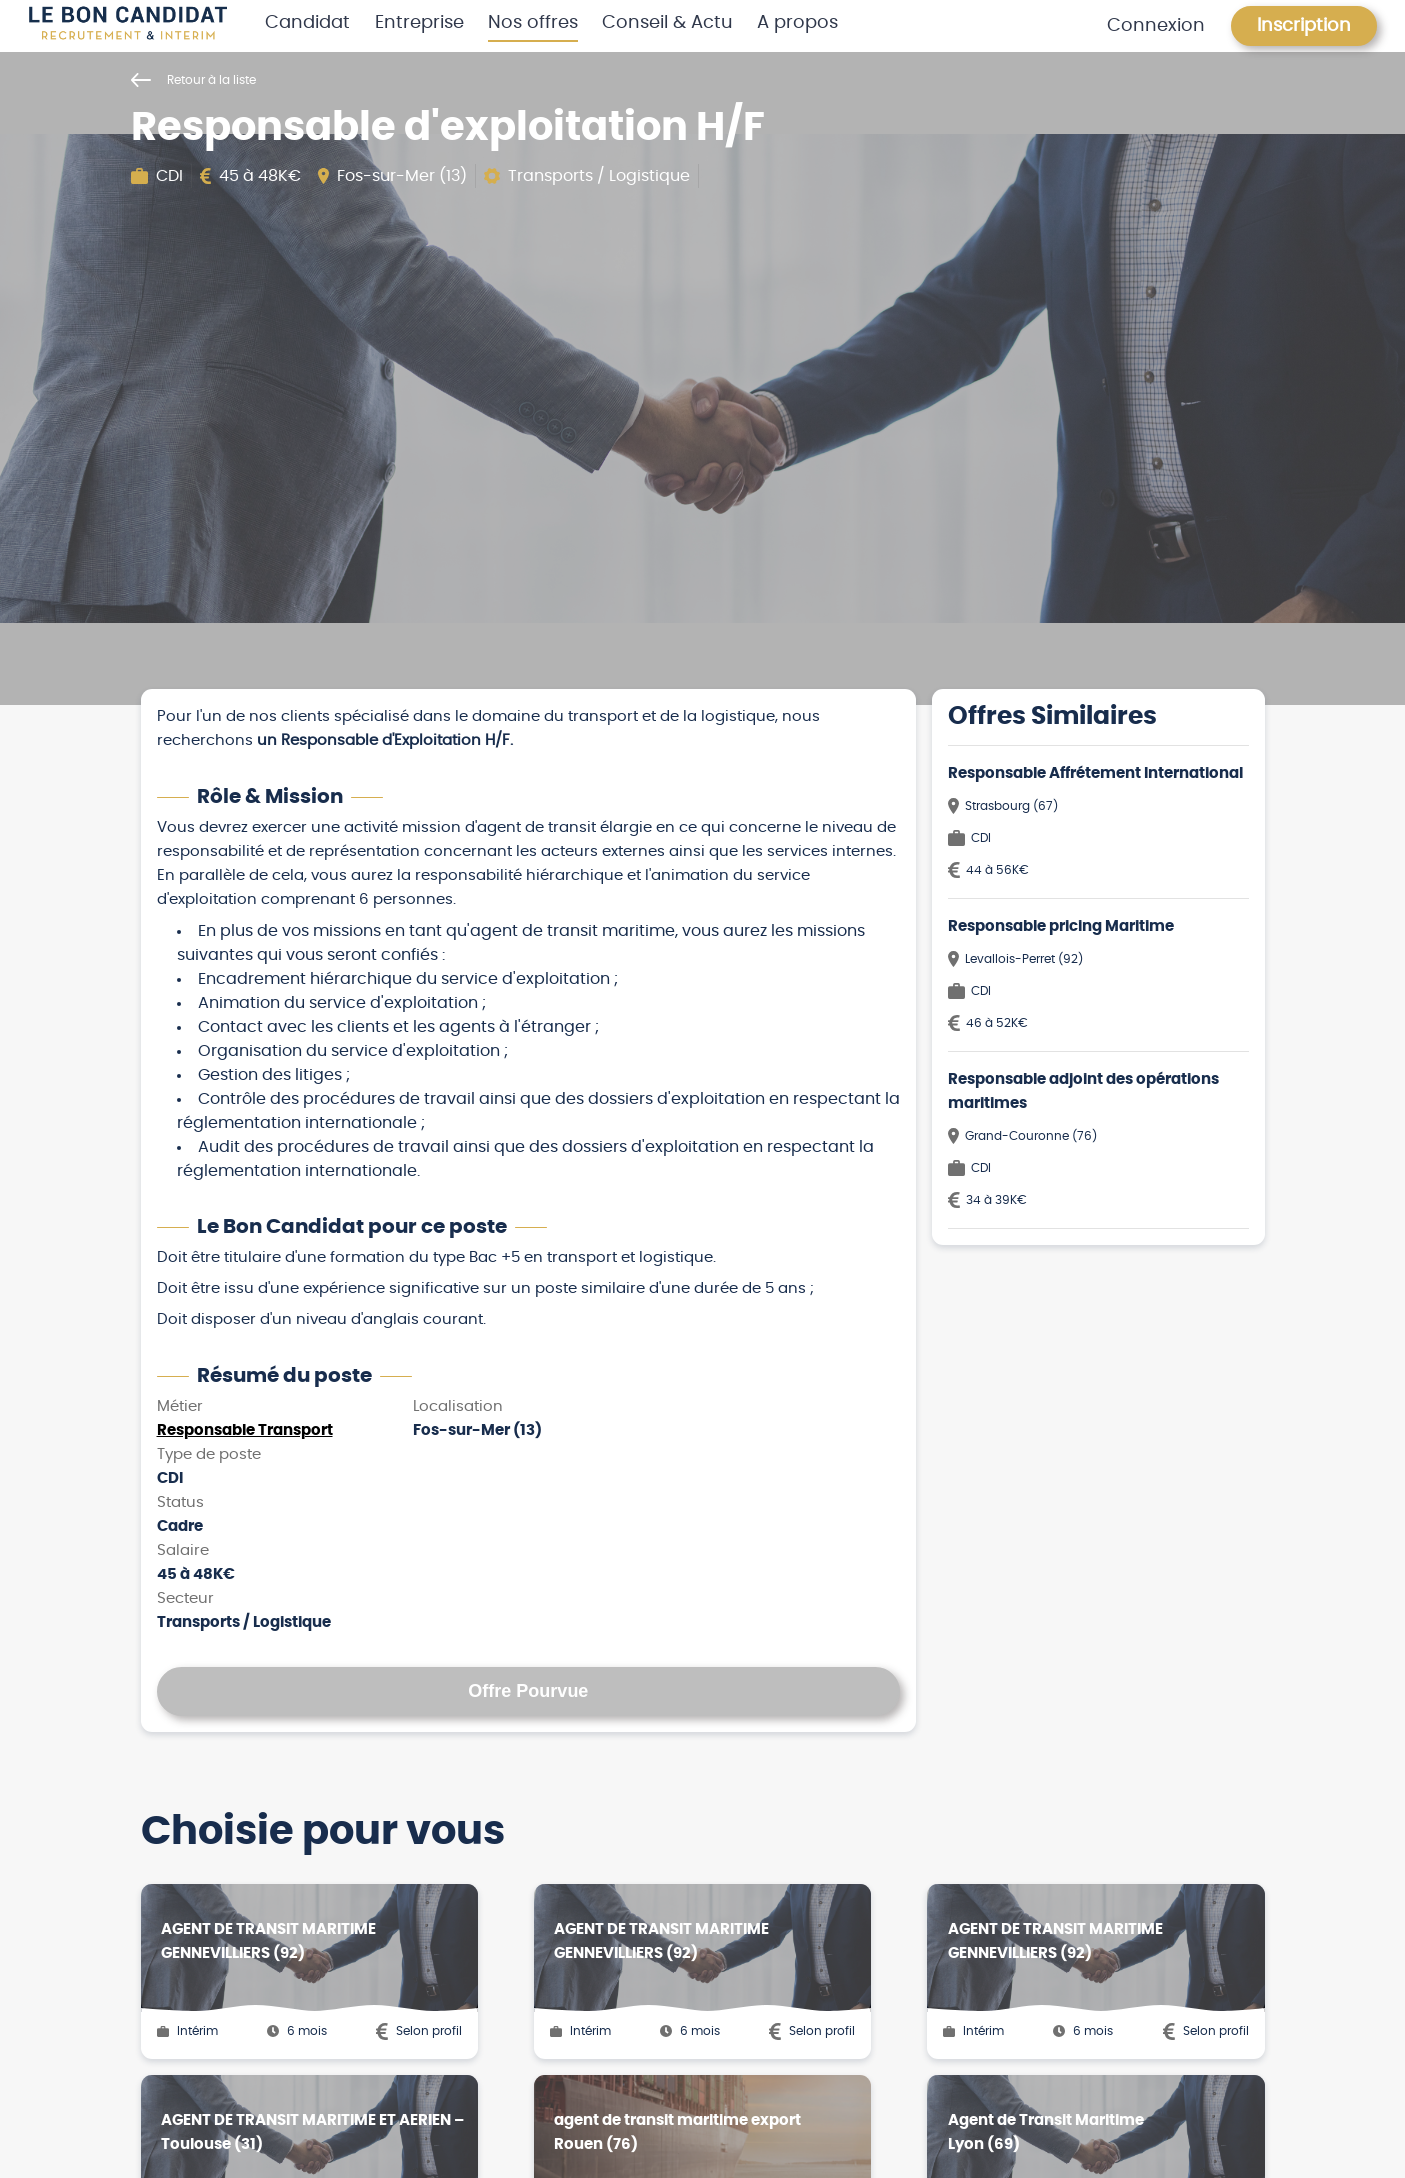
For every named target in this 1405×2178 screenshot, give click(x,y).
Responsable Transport (245, 1430)
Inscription (1304, 26)
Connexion (1156, 26)
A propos (797, 23)
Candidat (307, 23)
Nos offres (533, 23)
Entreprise (419, 23)
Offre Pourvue (528, 1691)
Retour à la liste (193, 80)
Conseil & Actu (667, 23)
